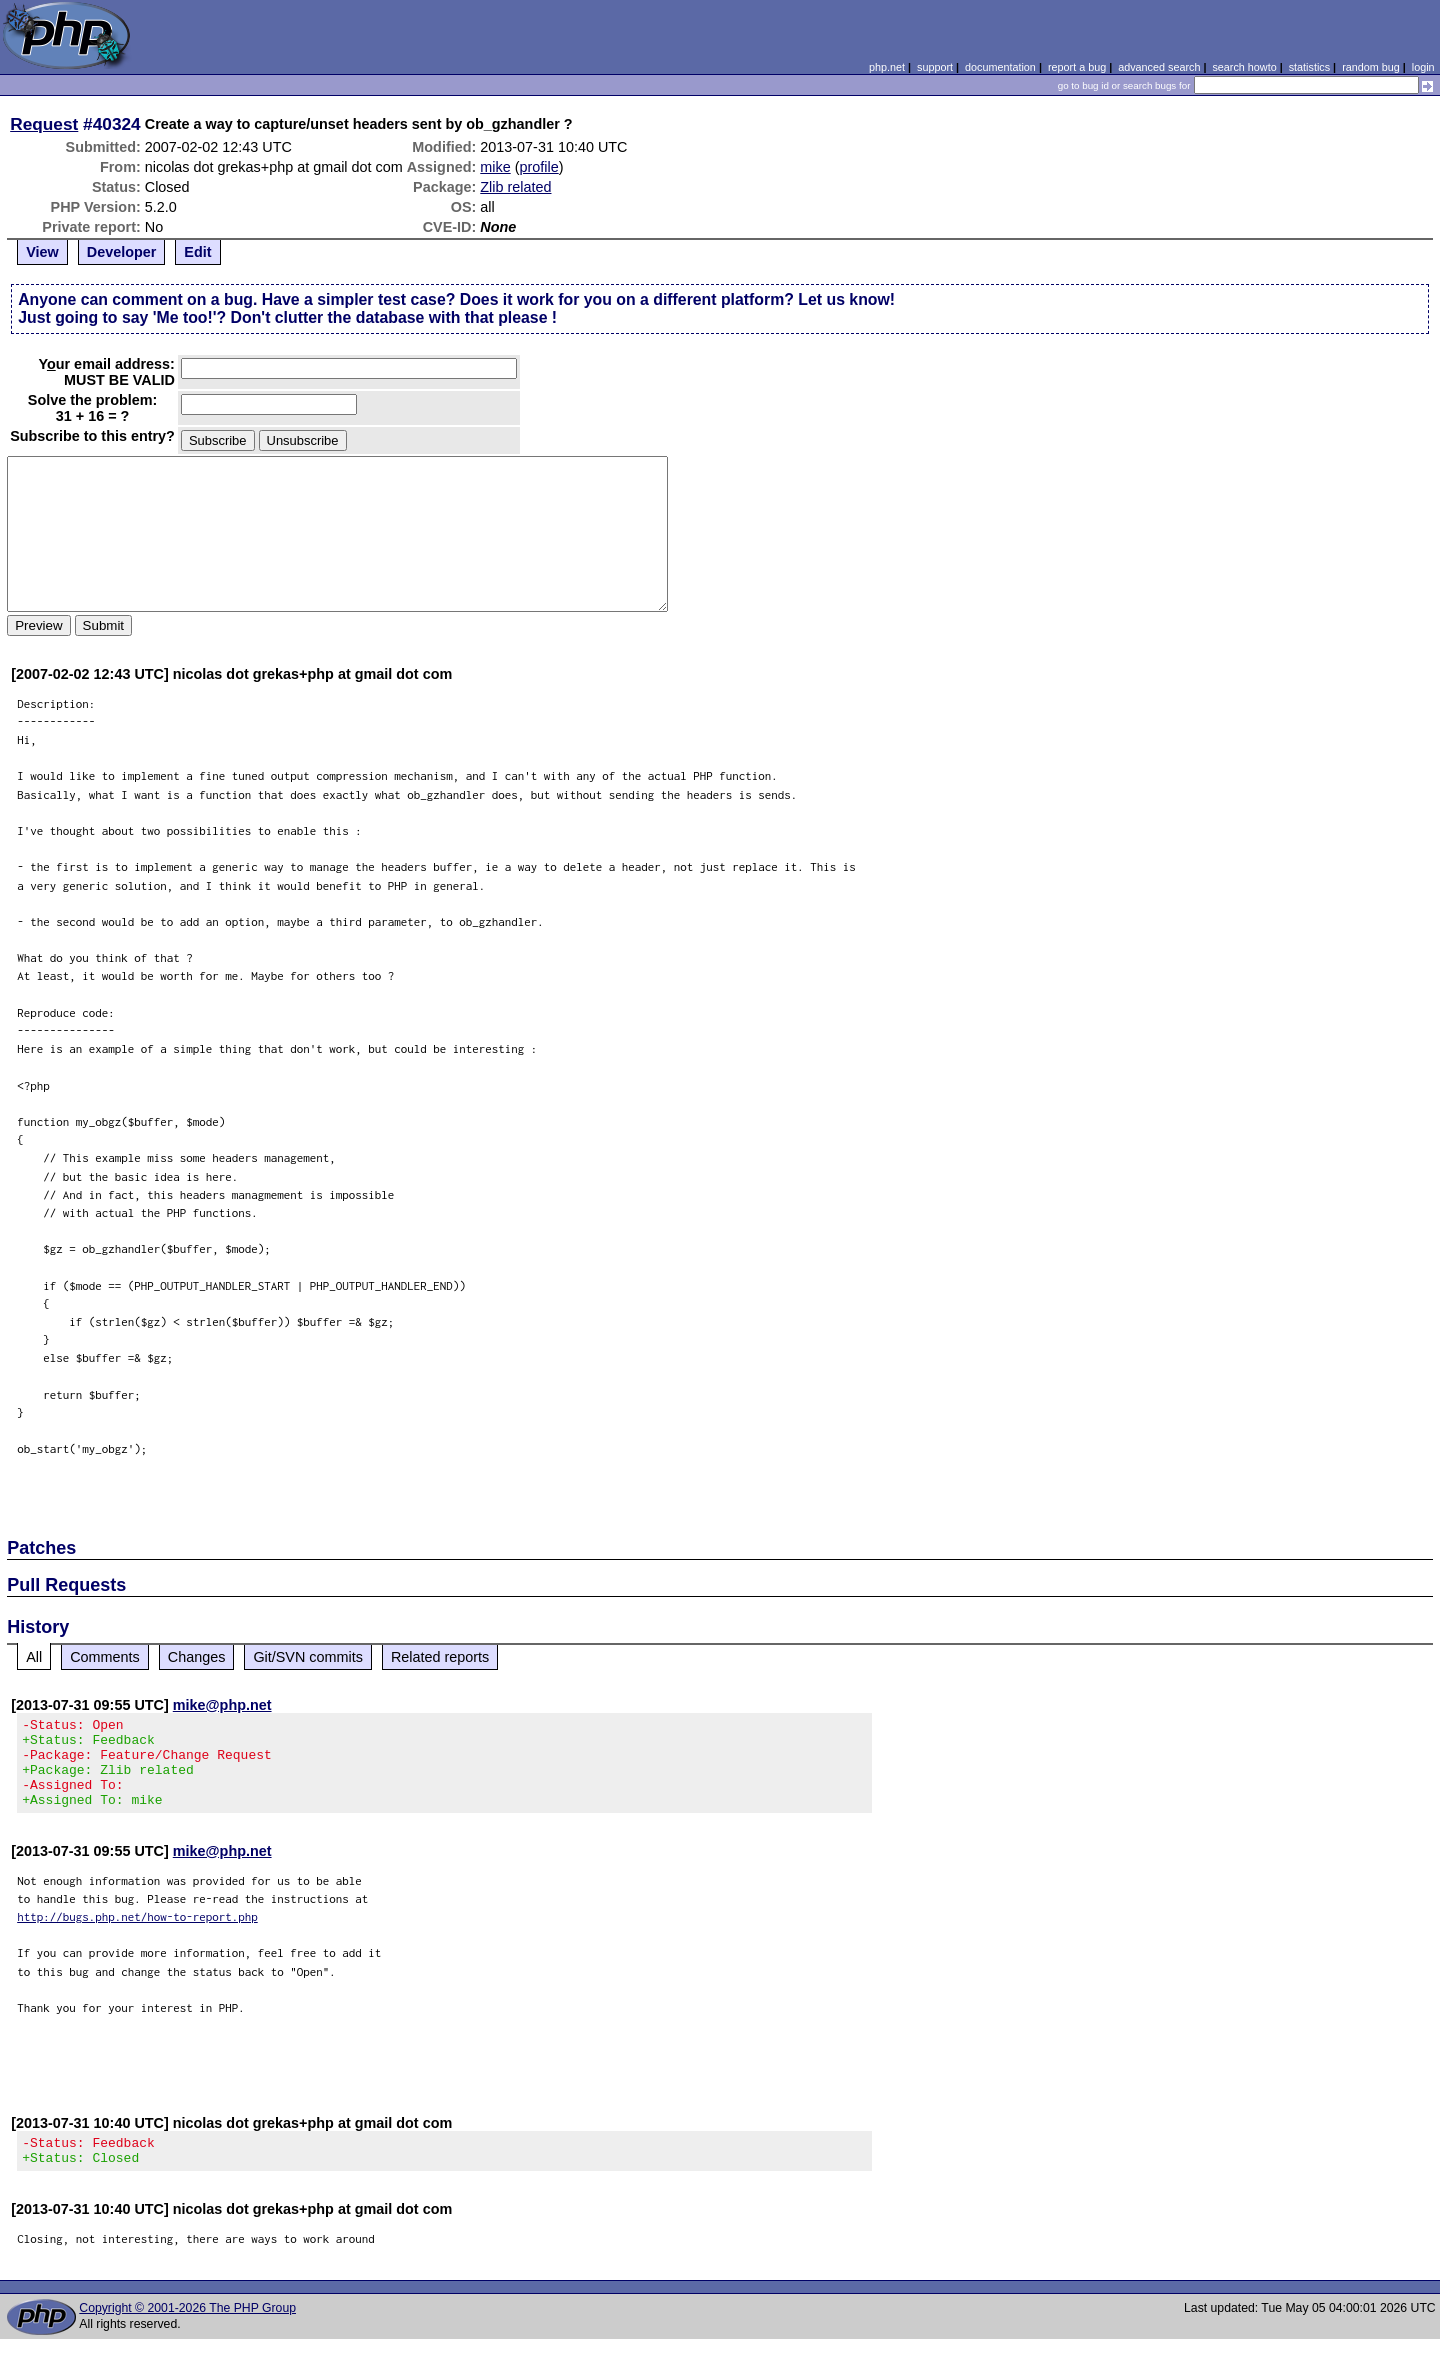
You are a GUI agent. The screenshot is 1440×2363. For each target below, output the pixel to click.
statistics (1309, 67)
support (935, 67)
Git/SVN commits (308, 1657)
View (42, 252)
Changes (197, 1657)
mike (495, 167)
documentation (1000, 67)
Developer (122, 252)
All (34, 1657)
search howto (1244, 67)
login (1423, 67)
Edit (197, 252)
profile (538, 167)
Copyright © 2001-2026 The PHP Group (187, 2332)
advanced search (1159, 67)
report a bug (1077, 67)
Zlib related (515, 187)
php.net (887, 67)
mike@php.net (222, 1705)
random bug (1371, 67)
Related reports (440, 1657)
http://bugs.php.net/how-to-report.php (137, 1934)
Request (44, 124)
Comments (105, 1657)
